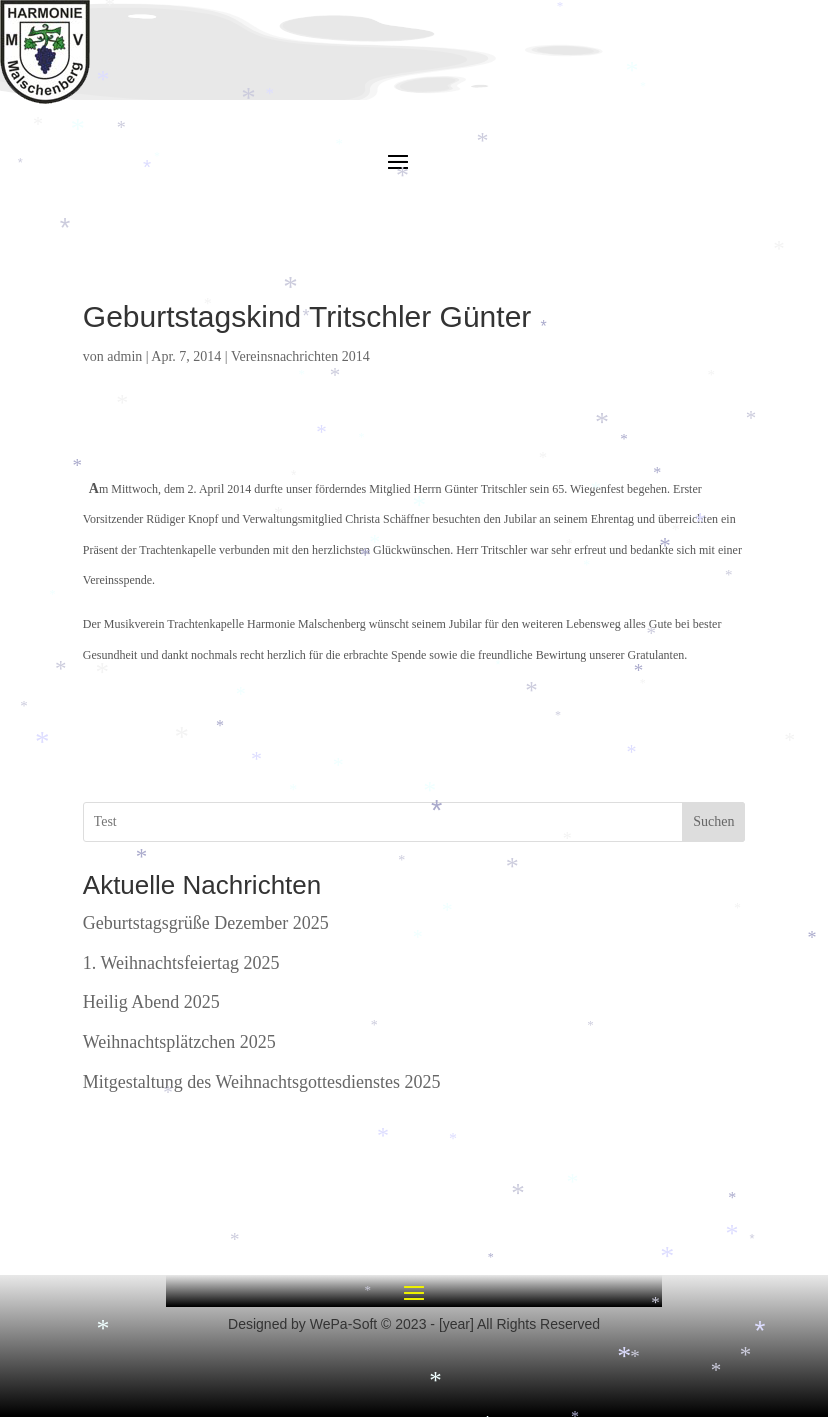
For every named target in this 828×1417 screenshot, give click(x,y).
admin (124, 356)
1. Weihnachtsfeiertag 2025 (181, 963)
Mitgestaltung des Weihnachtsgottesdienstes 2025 (262, 1082)
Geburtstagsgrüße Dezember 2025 (206, 923)
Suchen (713, 821)
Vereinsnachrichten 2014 (300, 356)
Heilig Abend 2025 (151, 1002)
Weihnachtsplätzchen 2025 (179, 1042)
